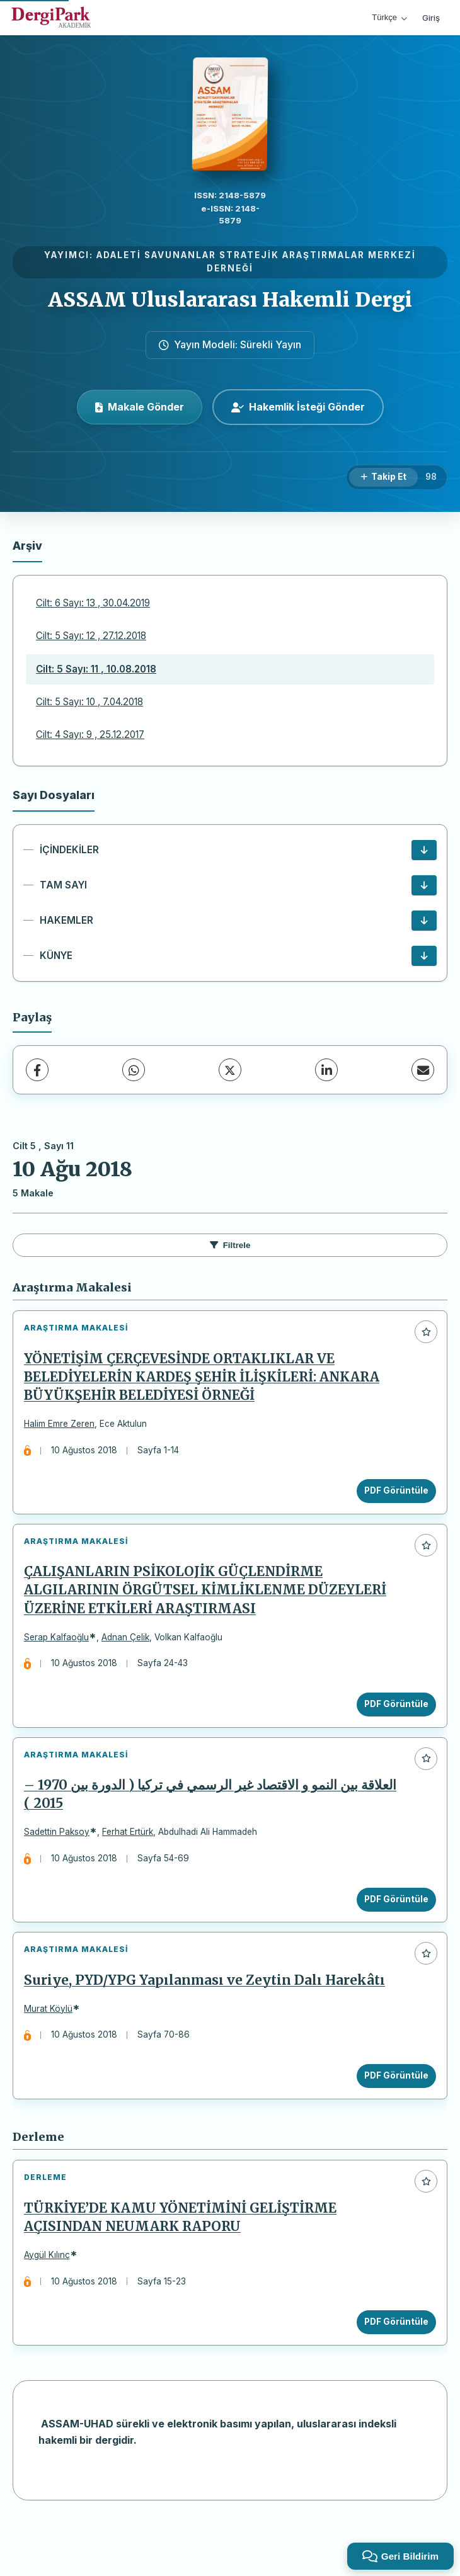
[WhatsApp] (133, 1069)
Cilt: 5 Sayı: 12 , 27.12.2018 (91, 636)
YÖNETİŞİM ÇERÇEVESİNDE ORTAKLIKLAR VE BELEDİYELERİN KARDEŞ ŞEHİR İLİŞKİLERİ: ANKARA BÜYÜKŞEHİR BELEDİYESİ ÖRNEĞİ (206, 1382)
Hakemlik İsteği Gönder (298, 406)
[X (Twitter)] (230, 1069)
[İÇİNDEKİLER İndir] (424, 850)
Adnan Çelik (130, 1652)
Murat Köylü (53, 2044)
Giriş (431, 18)
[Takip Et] (383, 477)
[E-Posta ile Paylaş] (422, 1069)
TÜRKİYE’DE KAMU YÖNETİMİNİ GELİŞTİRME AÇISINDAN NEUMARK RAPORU (185, 2262)
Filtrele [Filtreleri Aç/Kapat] (230, 1245)
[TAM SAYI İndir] (424, 885)
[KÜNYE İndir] (424, 956)
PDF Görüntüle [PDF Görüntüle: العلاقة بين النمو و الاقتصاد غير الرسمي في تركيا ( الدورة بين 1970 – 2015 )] (391, 1924)
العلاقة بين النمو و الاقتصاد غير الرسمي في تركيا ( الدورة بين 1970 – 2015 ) (215, 1819)
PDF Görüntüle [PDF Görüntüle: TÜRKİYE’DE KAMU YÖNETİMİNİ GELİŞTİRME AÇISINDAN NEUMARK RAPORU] (391, 2368)
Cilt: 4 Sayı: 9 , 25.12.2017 (90, 734)
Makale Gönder (139, 406)
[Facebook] (37, 1069)
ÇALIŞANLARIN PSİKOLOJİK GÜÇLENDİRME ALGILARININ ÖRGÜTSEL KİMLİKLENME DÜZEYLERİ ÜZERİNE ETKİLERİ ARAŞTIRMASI (210, 1605)
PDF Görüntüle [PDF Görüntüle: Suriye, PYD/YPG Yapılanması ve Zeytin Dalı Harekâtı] (391, 2111)
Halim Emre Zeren (64, 1429)
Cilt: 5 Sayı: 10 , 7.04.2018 (89, 702)
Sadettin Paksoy (62, 1857)
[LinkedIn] (326, 1069)
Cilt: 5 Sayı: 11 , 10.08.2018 (96, 669)
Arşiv (27, 545)
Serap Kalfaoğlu (61, 1652)
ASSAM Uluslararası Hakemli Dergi (230, 299)
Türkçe (389, 17)
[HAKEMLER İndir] (424, 921)
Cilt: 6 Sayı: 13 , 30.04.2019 (93, 603)
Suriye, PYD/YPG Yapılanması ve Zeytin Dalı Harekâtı (209, 2015)
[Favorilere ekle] (426, 1331)
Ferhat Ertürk (132, 1857)
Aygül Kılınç (52, 2300)
